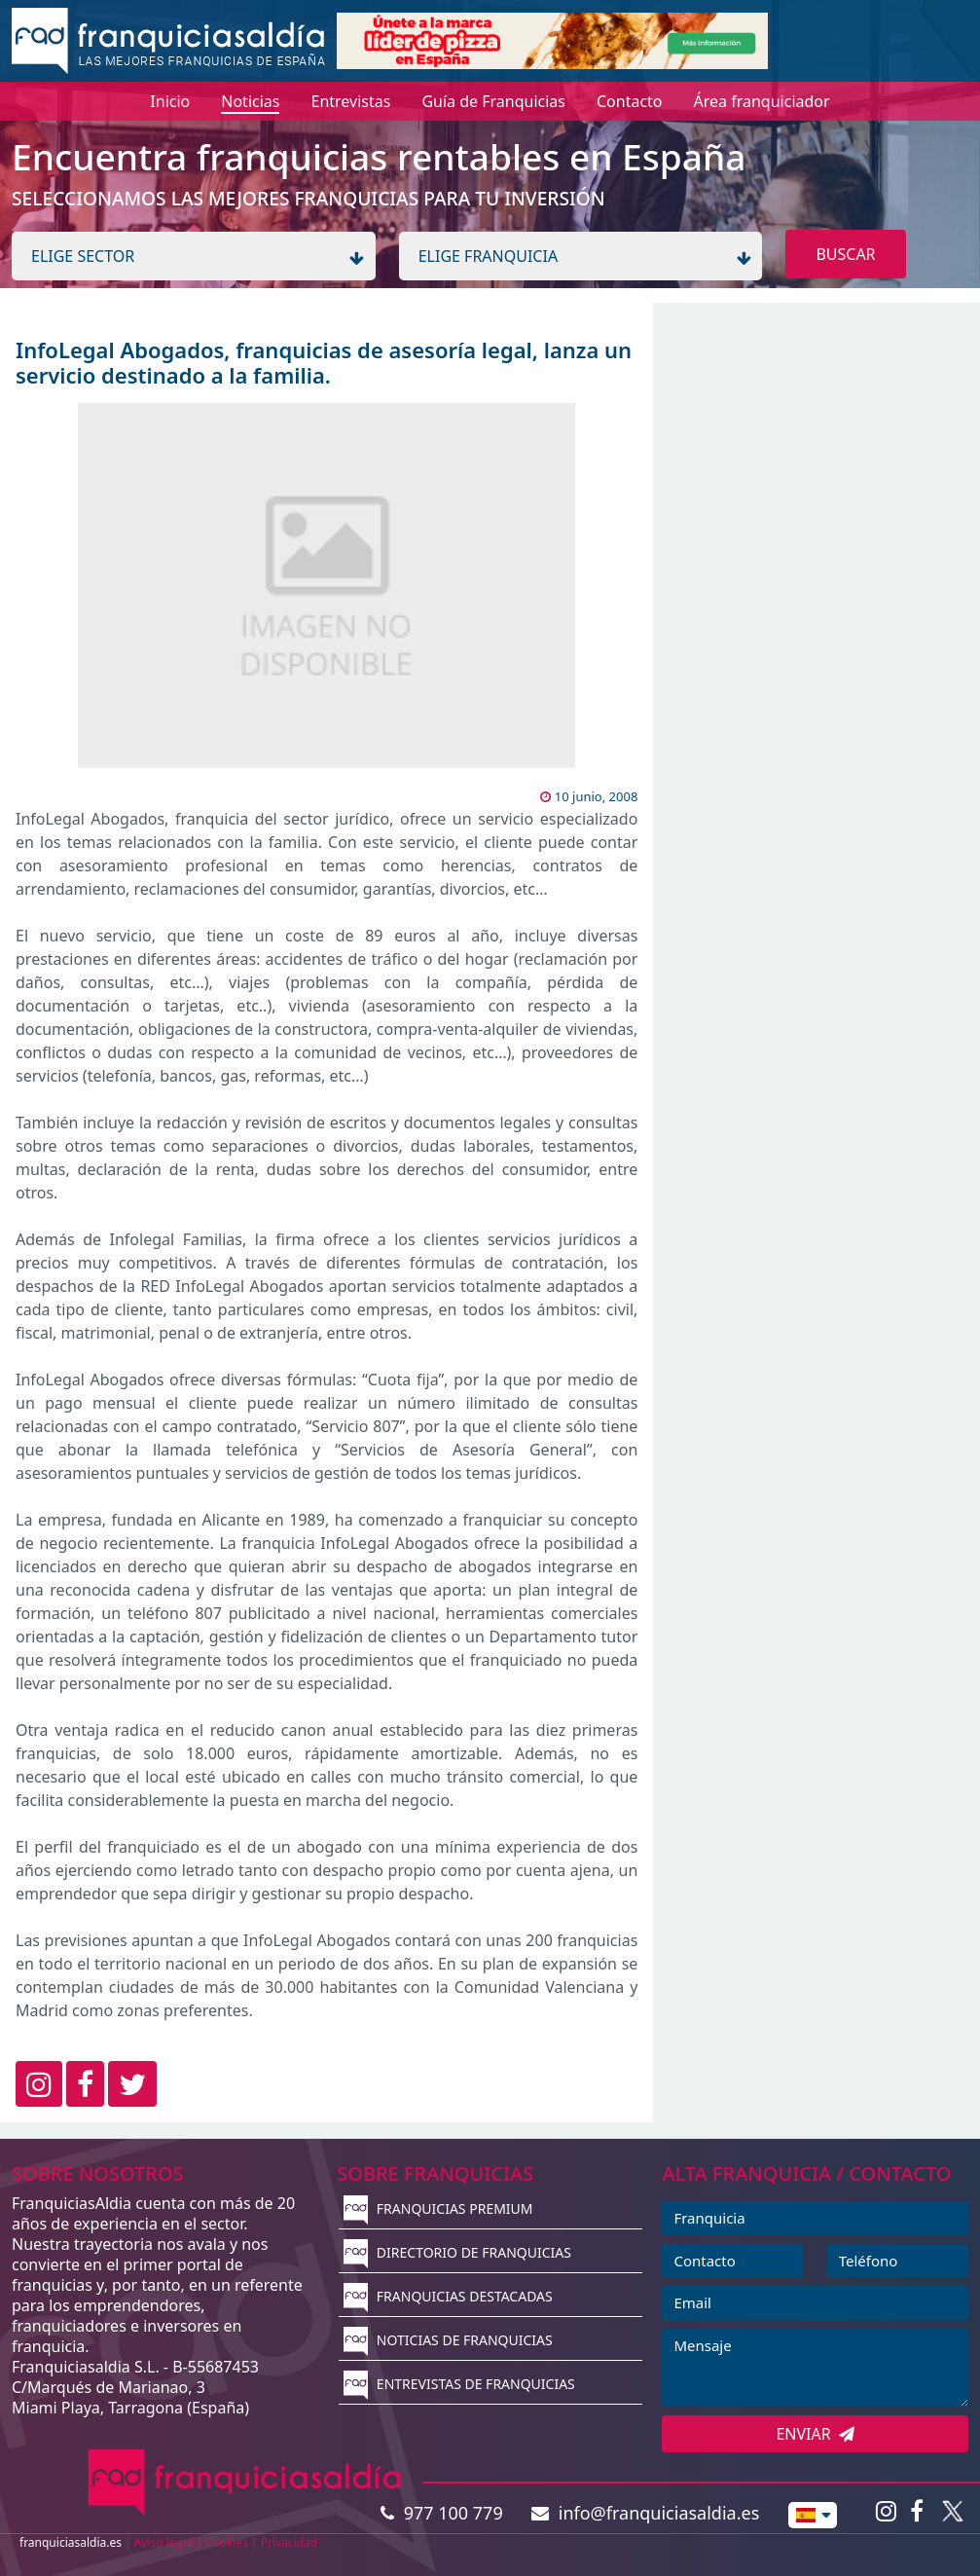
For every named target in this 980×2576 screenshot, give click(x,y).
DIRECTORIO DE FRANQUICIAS (457, 2252)
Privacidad (289, 2542)
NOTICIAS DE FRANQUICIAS (448, 2340)
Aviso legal (163, 2542)
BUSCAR (845, 254)
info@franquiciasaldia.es (645, 2512)
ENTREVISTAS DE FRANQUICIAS (459, 2383)
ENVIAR (815, 2434)
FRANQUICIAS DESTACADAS (448, 2296)
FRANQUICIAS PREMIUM (438, 2208)
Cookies (226, 2542)
